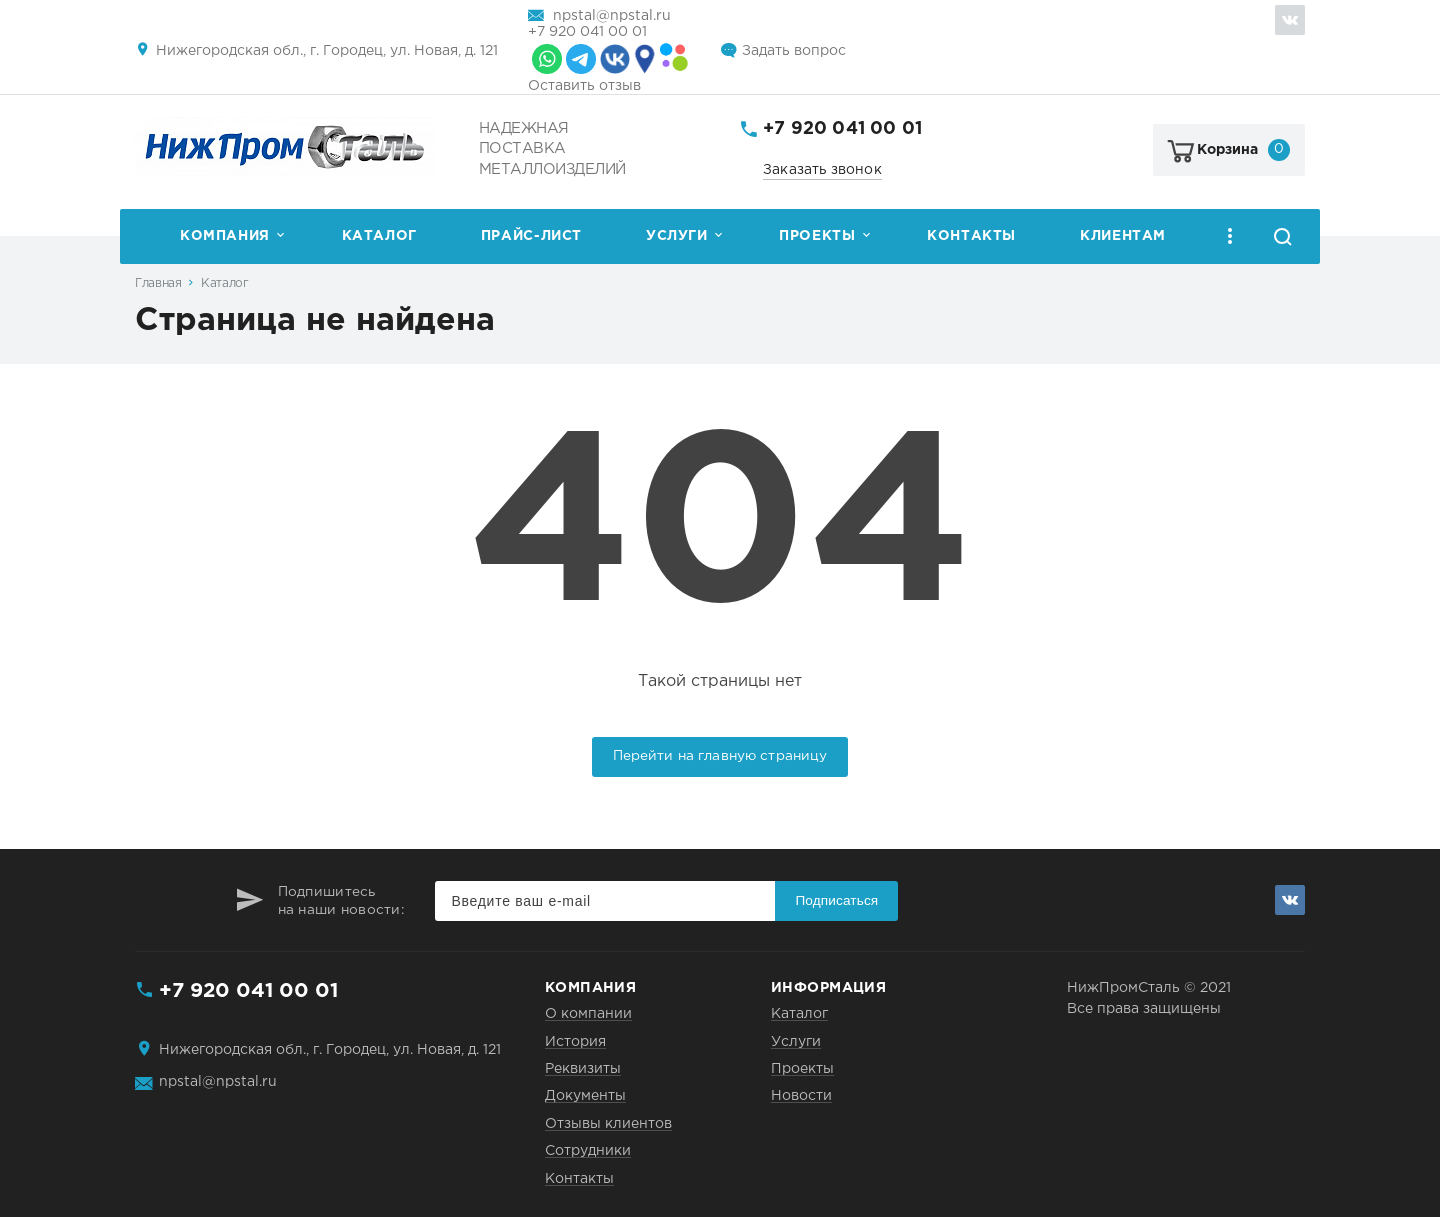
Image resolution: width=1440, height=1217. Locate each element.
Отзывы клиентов (608, 1124)
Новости (801, 1096)
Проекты (817, 236)
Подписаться (836, 900)
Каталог (379, 236)
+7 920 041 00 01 (587, 32)
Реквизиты (583, 1069)
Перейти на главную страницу (720, 756)
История (575, 1042)
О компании (588, 1014)
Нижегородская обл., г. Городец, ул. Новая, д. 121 (327, 51)
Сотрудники (588, 1151)
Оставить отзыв (584, 86)
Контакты (971, 236)
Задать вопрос (794, 51)
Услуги (677, 236)
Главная (158, 283)
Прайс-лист (531, 236)
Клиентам (1123, 236)
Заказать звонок (822, 170)
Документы (585, 1096)
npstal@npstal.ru (612, 16)
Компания (225, 236)
